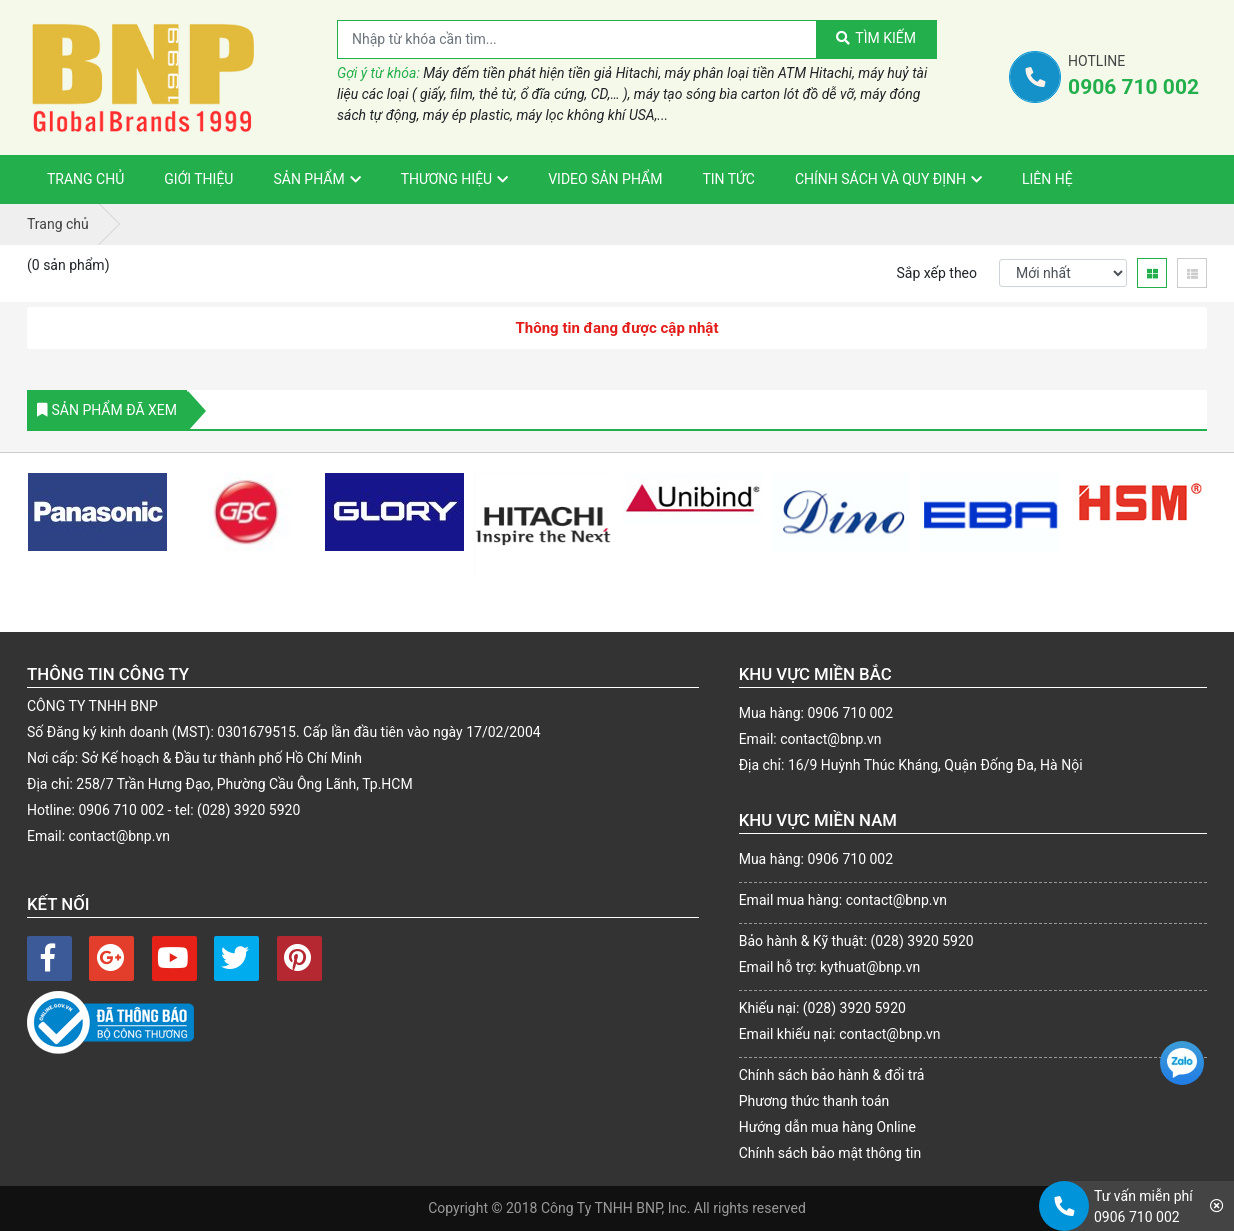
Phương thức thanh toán (814, 1101)
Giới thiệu (198, 179)
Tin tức (728, 179)
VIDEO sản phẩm (605, 179)
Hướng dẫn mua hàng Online (827, 1127)
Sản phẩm (308, 179)
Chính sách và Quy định (880, 179)
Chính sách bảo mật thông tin (830, 1153)
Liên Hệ (1047, 179)
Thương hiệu (447, 179)
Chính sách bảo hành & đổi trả (832, 1075)
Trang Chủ (85, 179)
